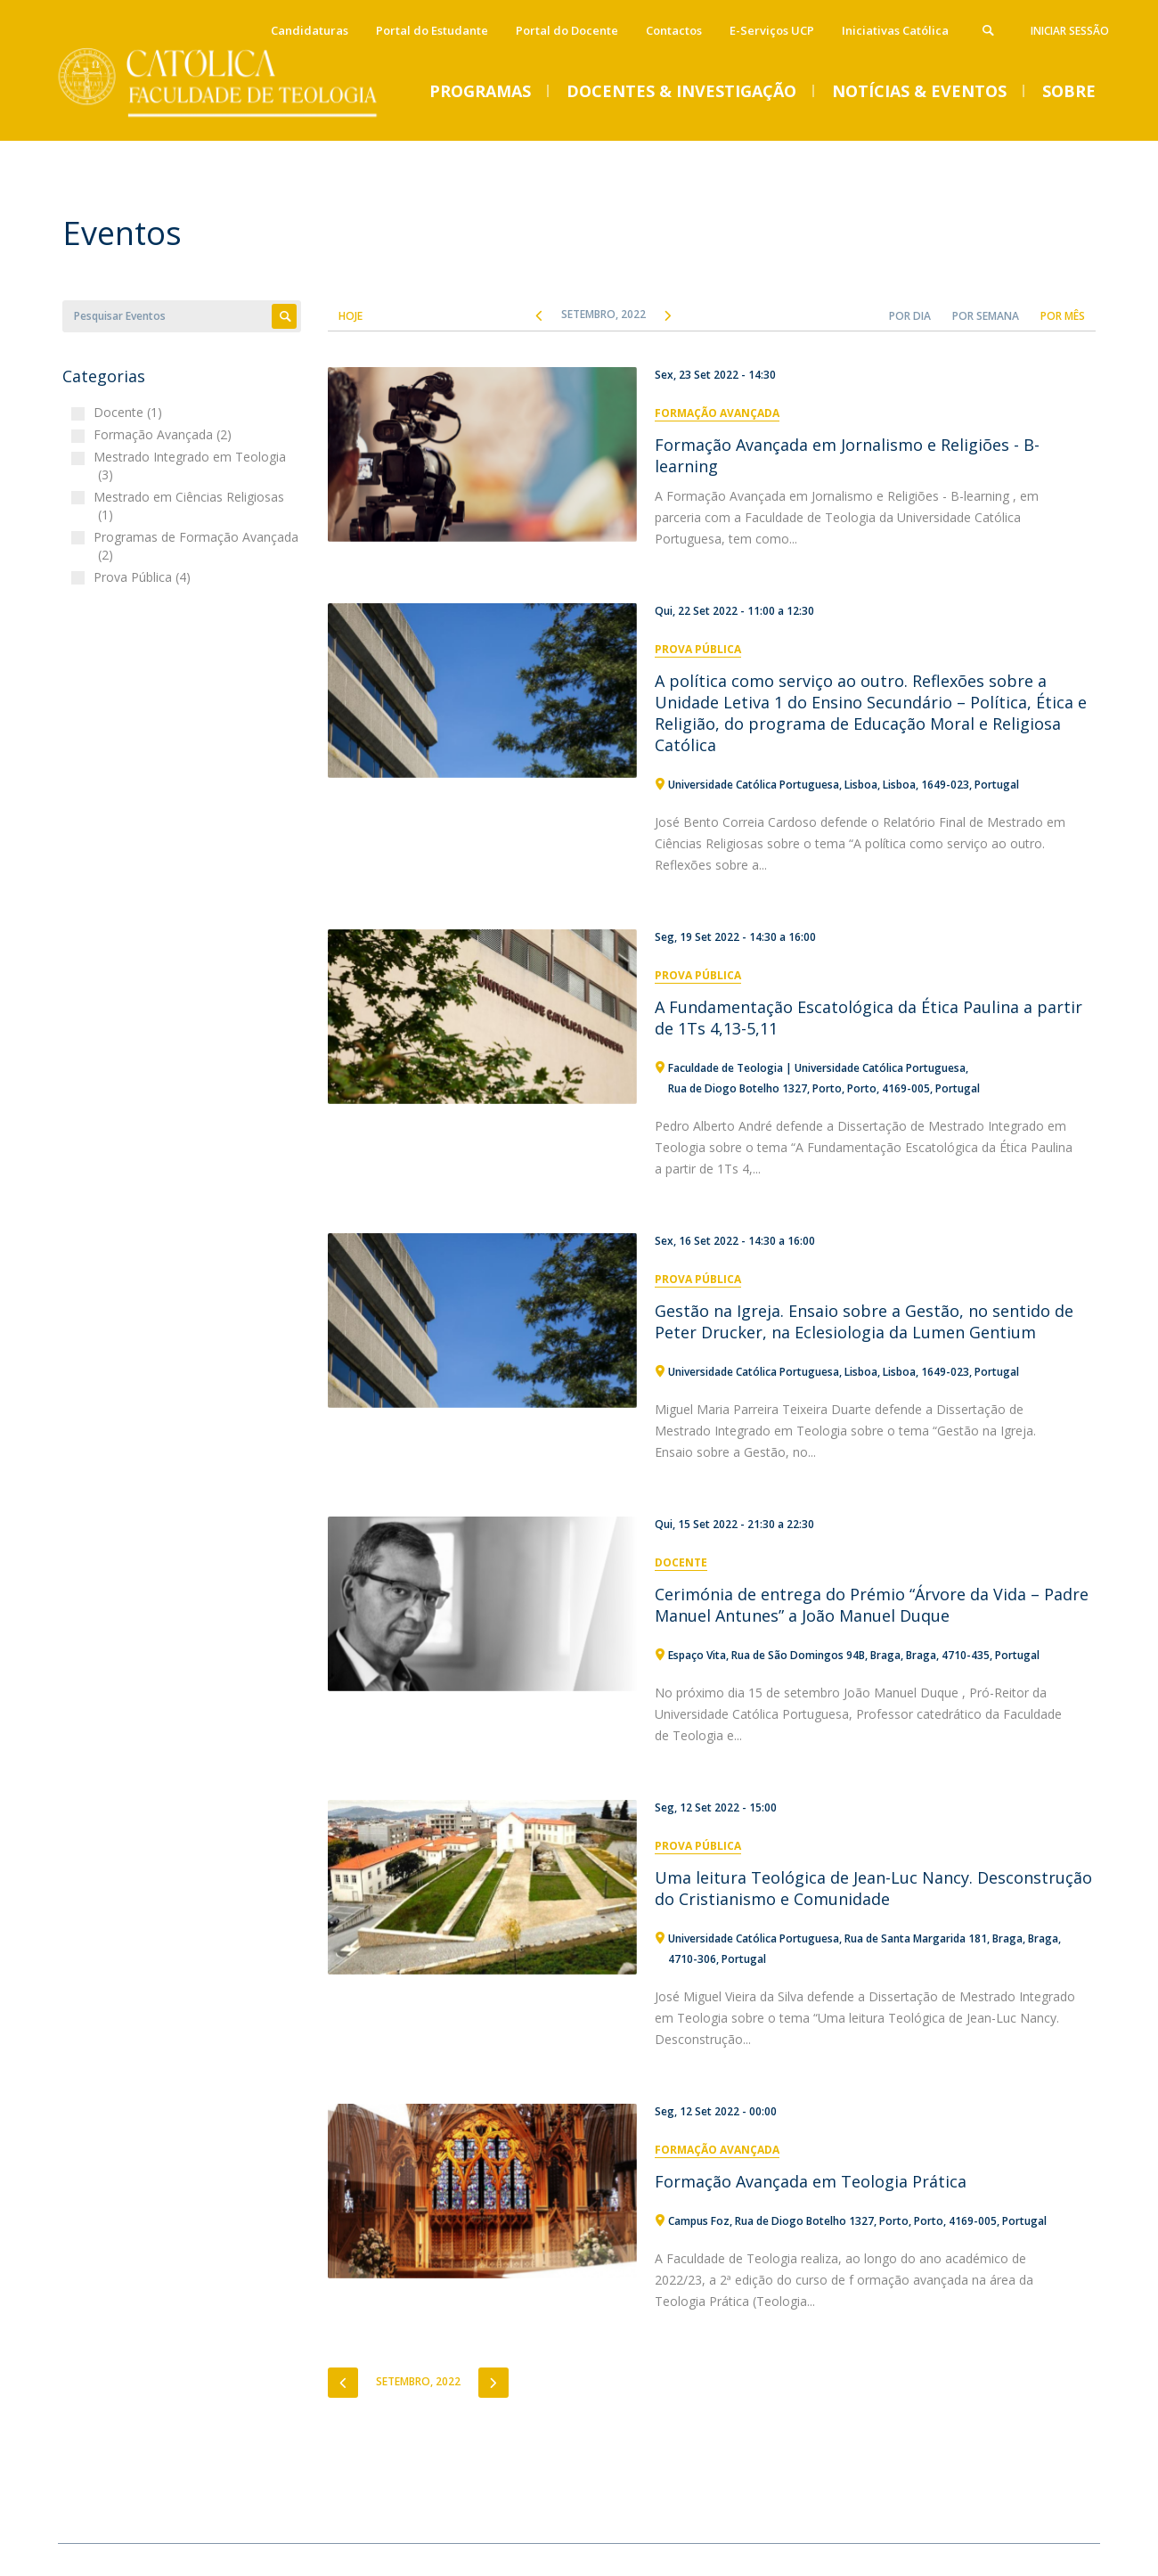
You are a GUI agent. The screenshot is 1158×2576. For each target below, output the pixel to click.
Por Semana (985, 315)
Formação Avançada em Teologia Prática (810, 2181)
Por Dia (910, 315)
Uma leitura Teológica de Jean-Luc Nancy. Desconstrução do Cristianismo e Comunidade (873, 1888)
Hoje (350, 315)
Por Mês (1062, 315)
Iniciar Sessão (1070, 30)
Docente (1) (130, 412)
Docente (681, 1562)
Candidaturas (309, 30)
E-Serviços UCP (772, 30)
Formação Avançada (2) (165, 434)
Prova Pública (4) (144, 576)
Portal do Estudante (432, 30)
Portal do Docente (567, 30)
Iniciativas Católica (895, 30)
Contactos (674, 30)
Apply (284, 316)
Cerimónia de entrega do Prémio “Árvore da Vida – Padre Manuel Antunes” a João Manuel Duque (872, 1604)
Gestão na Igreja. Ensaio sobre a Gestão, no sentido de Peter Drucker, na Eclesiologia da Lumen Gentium (864, 1321)
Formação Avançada (717, 413)
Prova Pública (698, 649)
